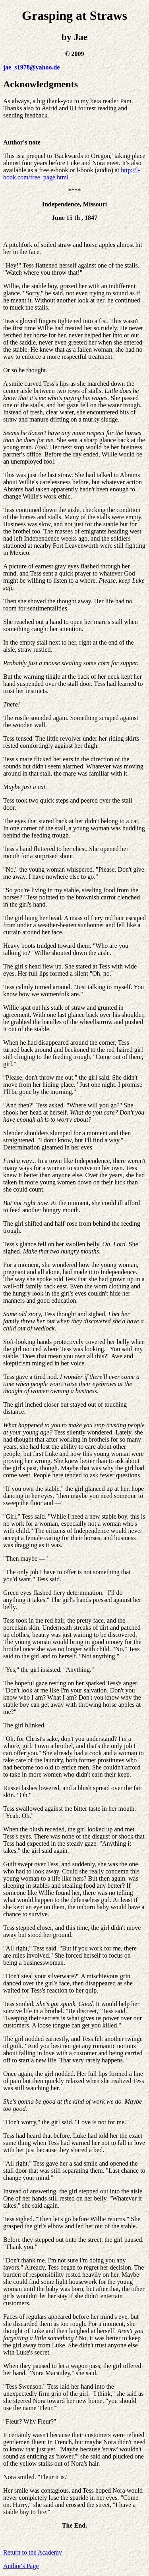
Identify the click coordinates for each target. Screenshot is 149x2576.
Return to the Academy (32, 2552)
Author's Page (21, 2566)
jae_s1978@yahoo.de (31, 67)
